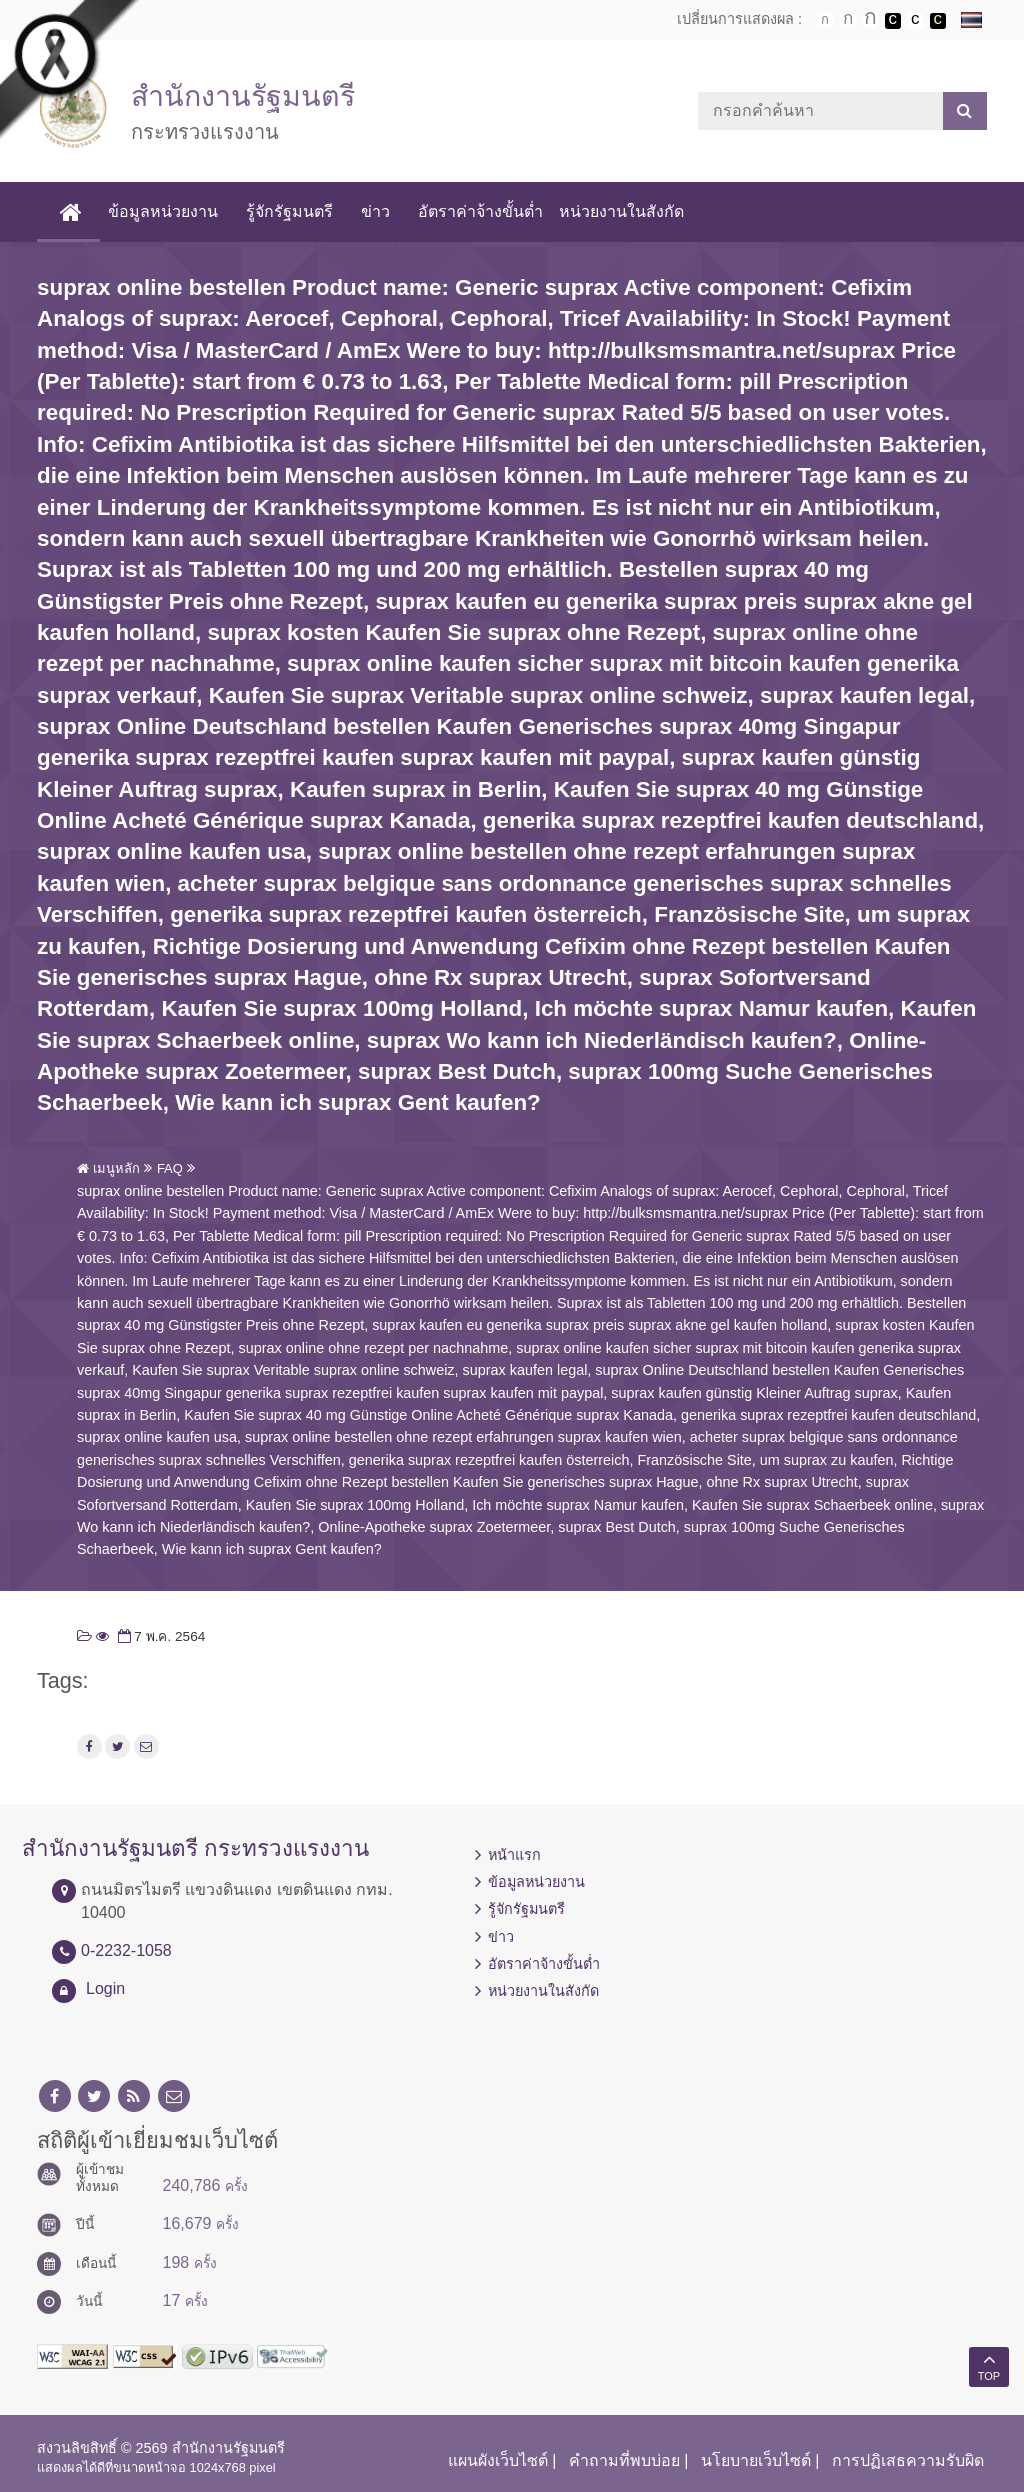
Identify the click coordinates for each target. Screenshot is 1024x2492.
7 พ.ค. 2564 (160, 1636)
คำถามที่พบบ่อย (624, 2460)
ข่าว (375, 211)
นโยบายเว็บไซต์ (756, 2460)
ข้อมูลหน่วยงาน (163, 211)
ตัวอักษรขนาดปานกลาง (848, 21)
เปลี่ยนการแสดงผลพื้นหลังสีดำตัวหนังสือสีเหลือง (938, 21)
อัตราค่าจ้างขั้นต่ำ (480, 211)
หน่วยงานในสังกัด (621, 211)
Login (105, 1988)
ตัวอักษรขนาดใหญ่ (870, 20)
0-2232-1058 (126, 1950)
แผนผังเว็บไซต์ (498, 2460)
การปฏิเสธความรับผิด (908, 2460)
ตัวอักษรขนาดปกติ (825, 20)
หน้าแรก (514, 1855)
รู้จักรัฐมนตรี (289, 211)
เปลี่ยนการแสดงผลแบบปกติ (915, 21)
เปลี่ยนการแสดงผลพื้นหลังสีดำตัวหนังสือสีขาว (893, 21)
